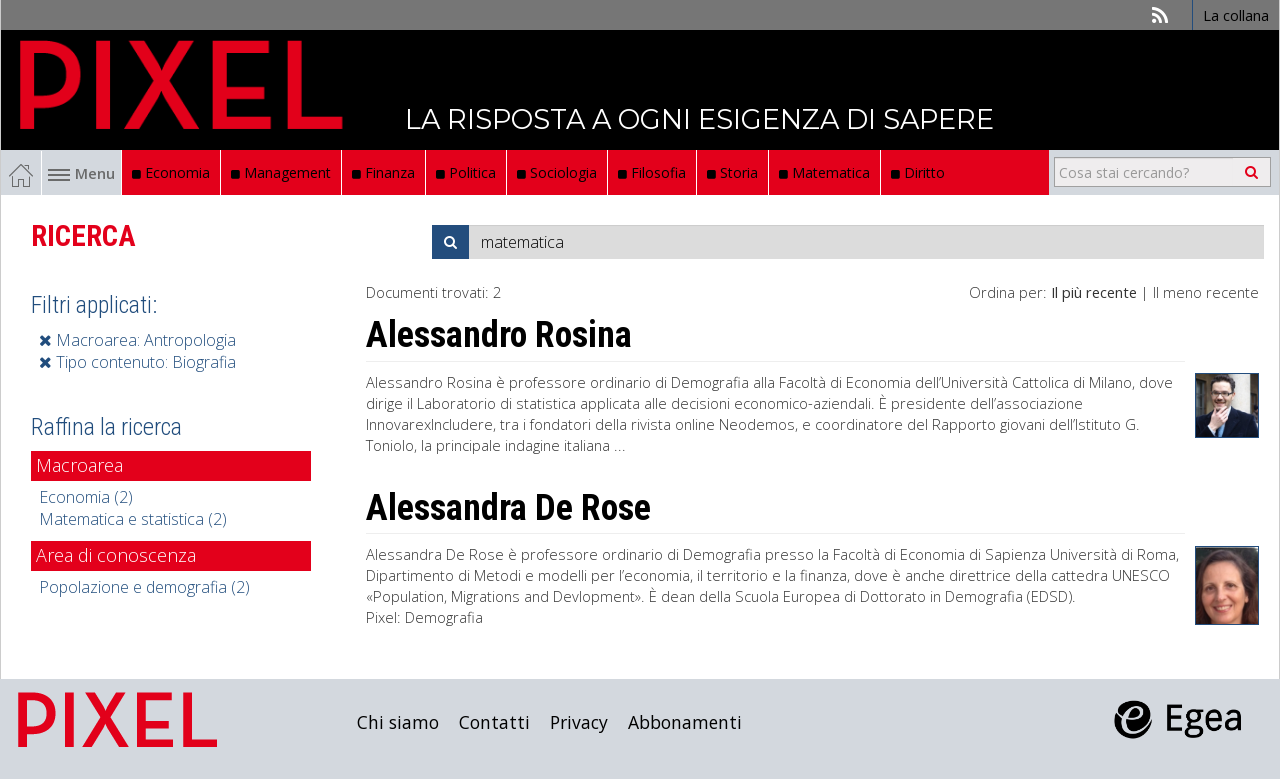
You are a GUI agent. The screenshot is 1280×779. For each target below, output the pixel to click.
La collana (1236, 15)
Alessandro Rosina (499, 335)
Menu (81, 173)
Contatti (494, 722)
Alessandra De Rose (508, 508)
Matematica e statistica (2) (133, 519)
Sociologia (557, 172)
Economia (171, 172)
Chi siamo (398, 722)
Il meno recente (1206, 292)
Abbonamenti (685, 722)
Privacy (579, 722)
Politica (466, 172)
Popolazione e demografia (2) (144, 587)
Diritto (918, 172)
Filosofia (652, 172)
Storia (732, 172)
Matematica (824, 172)
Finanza (383, 172)
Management (281, 172)
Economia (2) (86, 497)
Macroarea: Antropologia (137, 340)
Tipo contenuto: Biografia (137, 362)
